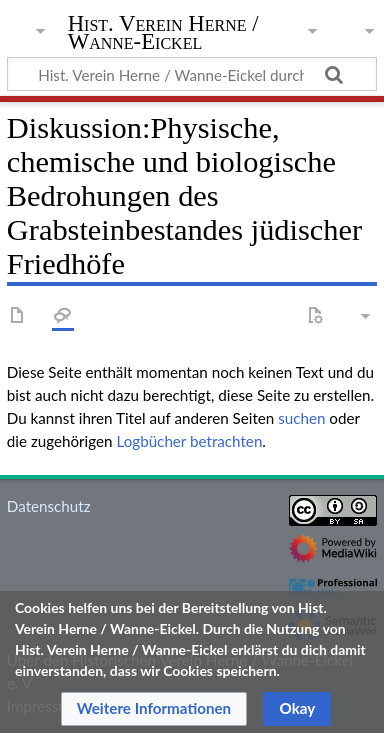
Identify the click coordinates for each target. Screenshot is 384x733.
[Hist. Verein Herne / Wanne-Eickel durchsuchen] (192, 74)
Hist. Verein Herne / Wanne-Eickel (163, 34)
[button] (154, 709)
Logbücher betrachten (189, 441)
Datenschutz (49, 506)
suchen (301, 418)
